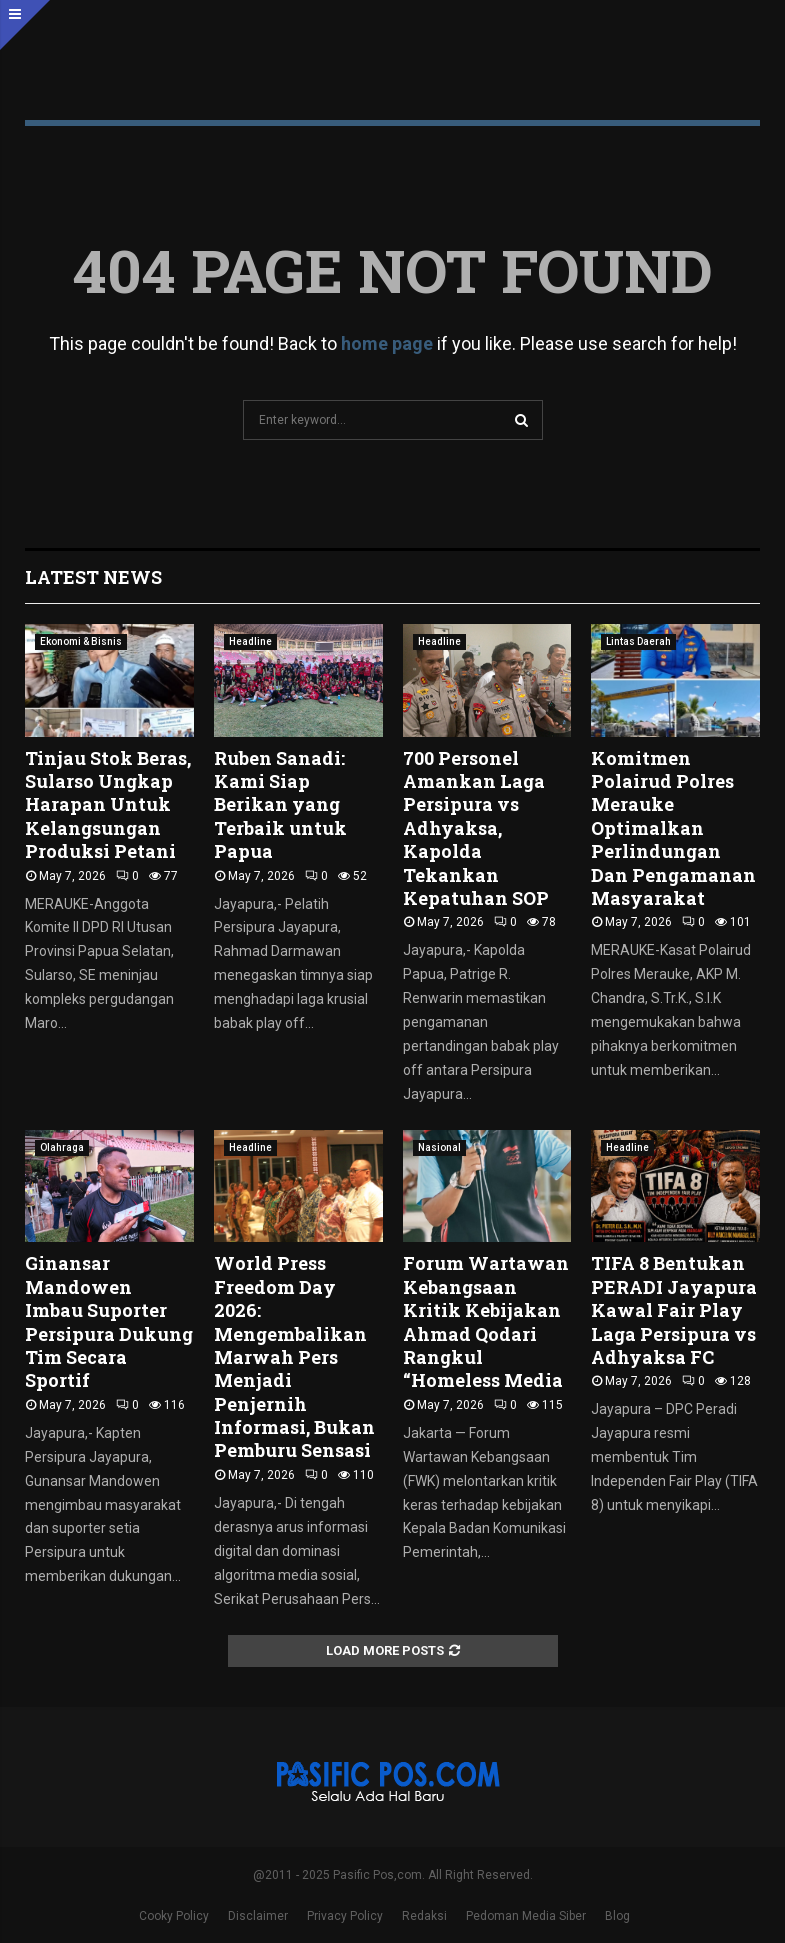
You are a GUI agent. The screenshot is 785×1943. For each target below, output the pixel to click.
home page (387, 343)
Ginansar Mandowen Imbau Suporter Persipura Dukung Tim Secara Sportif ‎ (109, 1321)
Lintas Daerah (638, 641)
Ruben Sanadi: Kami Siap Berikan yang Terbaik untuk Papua (280, 805)
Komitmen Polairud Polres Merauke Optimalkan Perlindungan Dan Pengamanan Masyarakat (673, 828)
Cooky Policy (174, 1916)
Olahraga (62, 1147)
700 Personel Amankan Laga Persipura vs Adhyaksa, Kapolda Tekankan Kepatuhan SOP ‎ (478, 828)
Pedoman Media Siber (526, 1916)
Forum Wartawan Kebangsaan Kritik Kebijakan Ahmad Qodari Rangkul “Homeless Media (486, 1321)
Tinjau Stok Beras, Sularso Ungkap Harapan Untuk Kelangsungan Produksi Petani (108, 805)
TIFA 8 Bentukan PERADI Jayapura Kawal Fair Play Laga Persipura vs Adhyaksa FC (674, 1310)
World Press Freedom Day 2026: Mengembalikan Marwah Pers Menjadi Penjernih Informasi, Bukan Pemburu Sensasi (294, 1356)
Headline (250, 641)
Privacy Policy (345, 1916)
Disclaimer (258, 1916)
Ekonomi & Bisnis (81, 641)
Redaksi (424, 1916)
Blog (617, 1916)
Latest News (93, 577)
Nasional (439, 1147)
